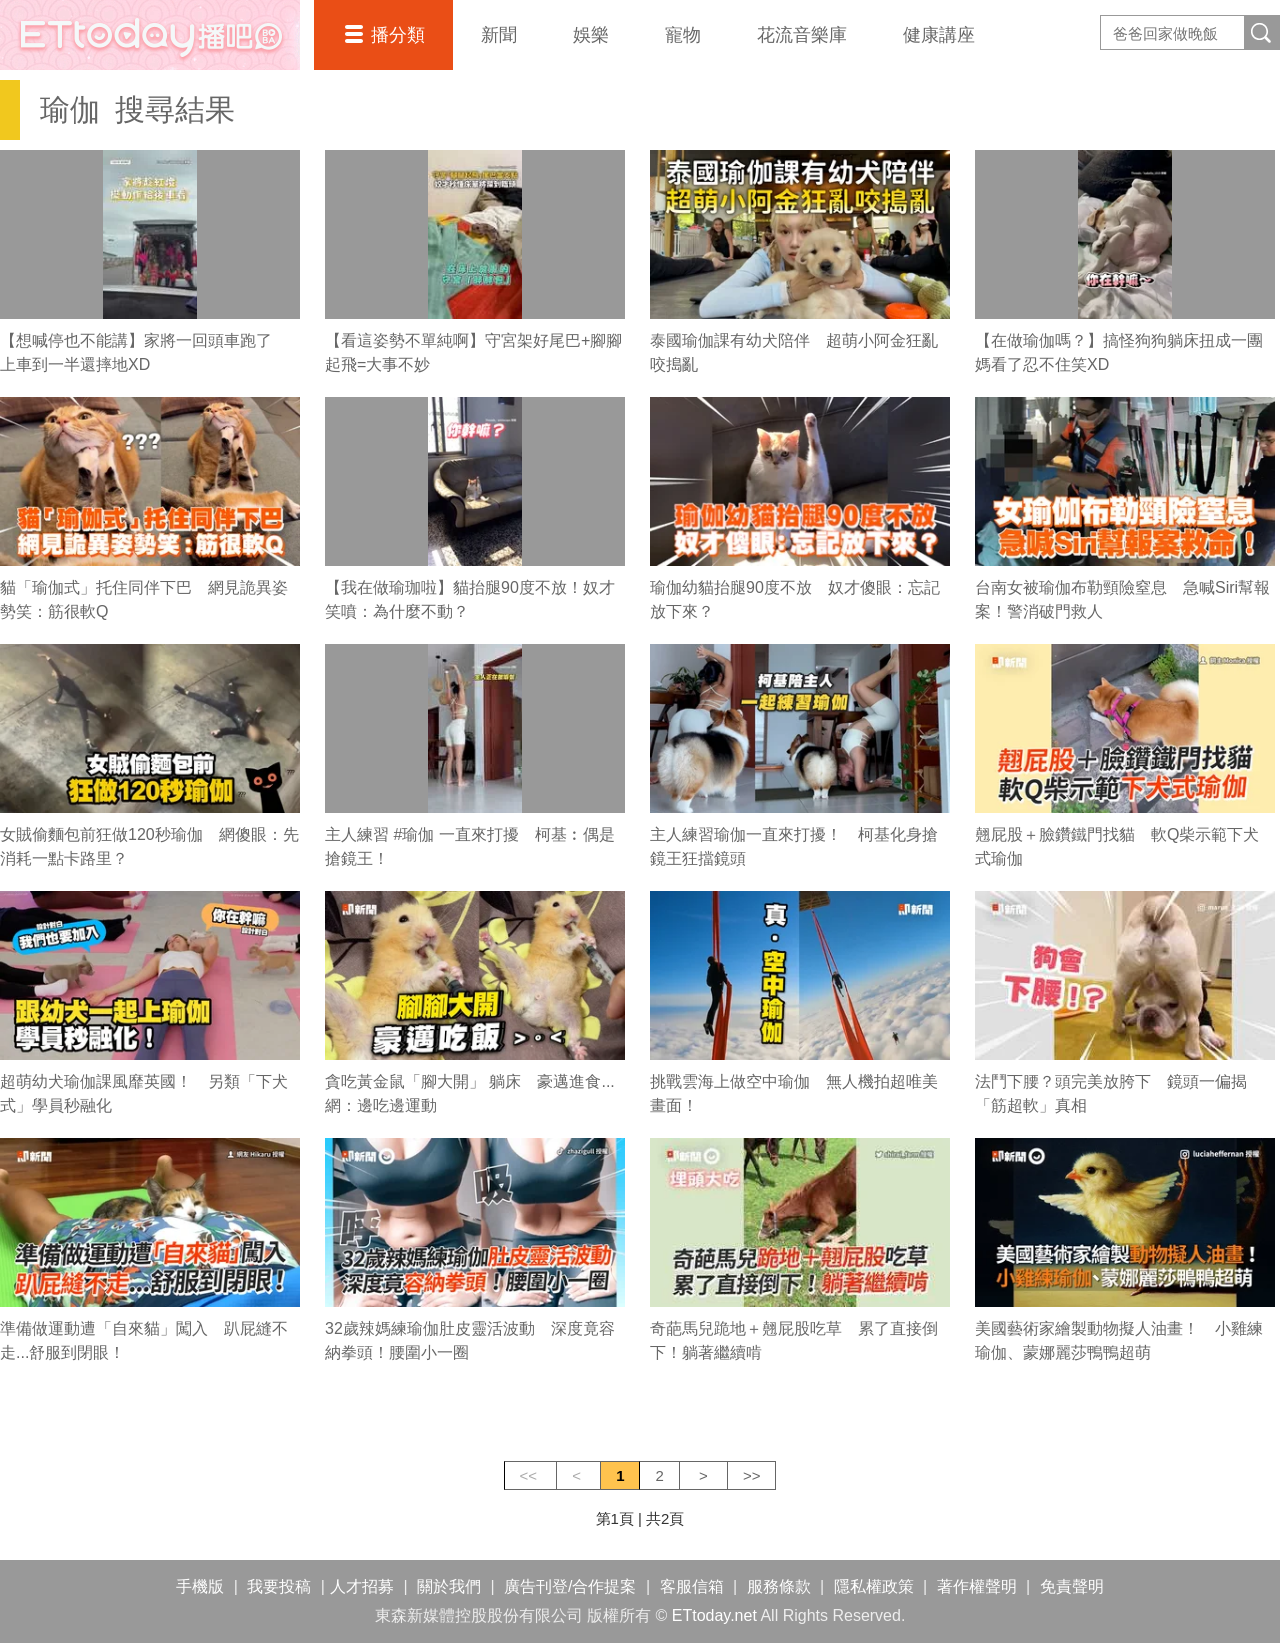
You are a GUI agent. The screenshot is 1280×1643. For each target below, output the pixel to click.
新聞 (499, 35)
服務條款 (779, 1586)
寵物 (683, 35)
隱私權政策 (874, 1586)
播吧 (150, 35)
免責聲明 (1072, 1586)
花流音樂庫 (802, 35)
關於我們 (449, 1586)
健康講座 (939, 35)
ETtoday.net (714, 1615)
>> (752, 1475)
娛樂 (591, 35)
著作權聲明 (977, 1586)
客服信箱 (692, 1586)
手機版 (200, 1586)
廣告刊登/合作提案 (570, 1586)
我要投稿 (279, 1586)
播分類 (398, 35)
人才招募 (362, 1586)
